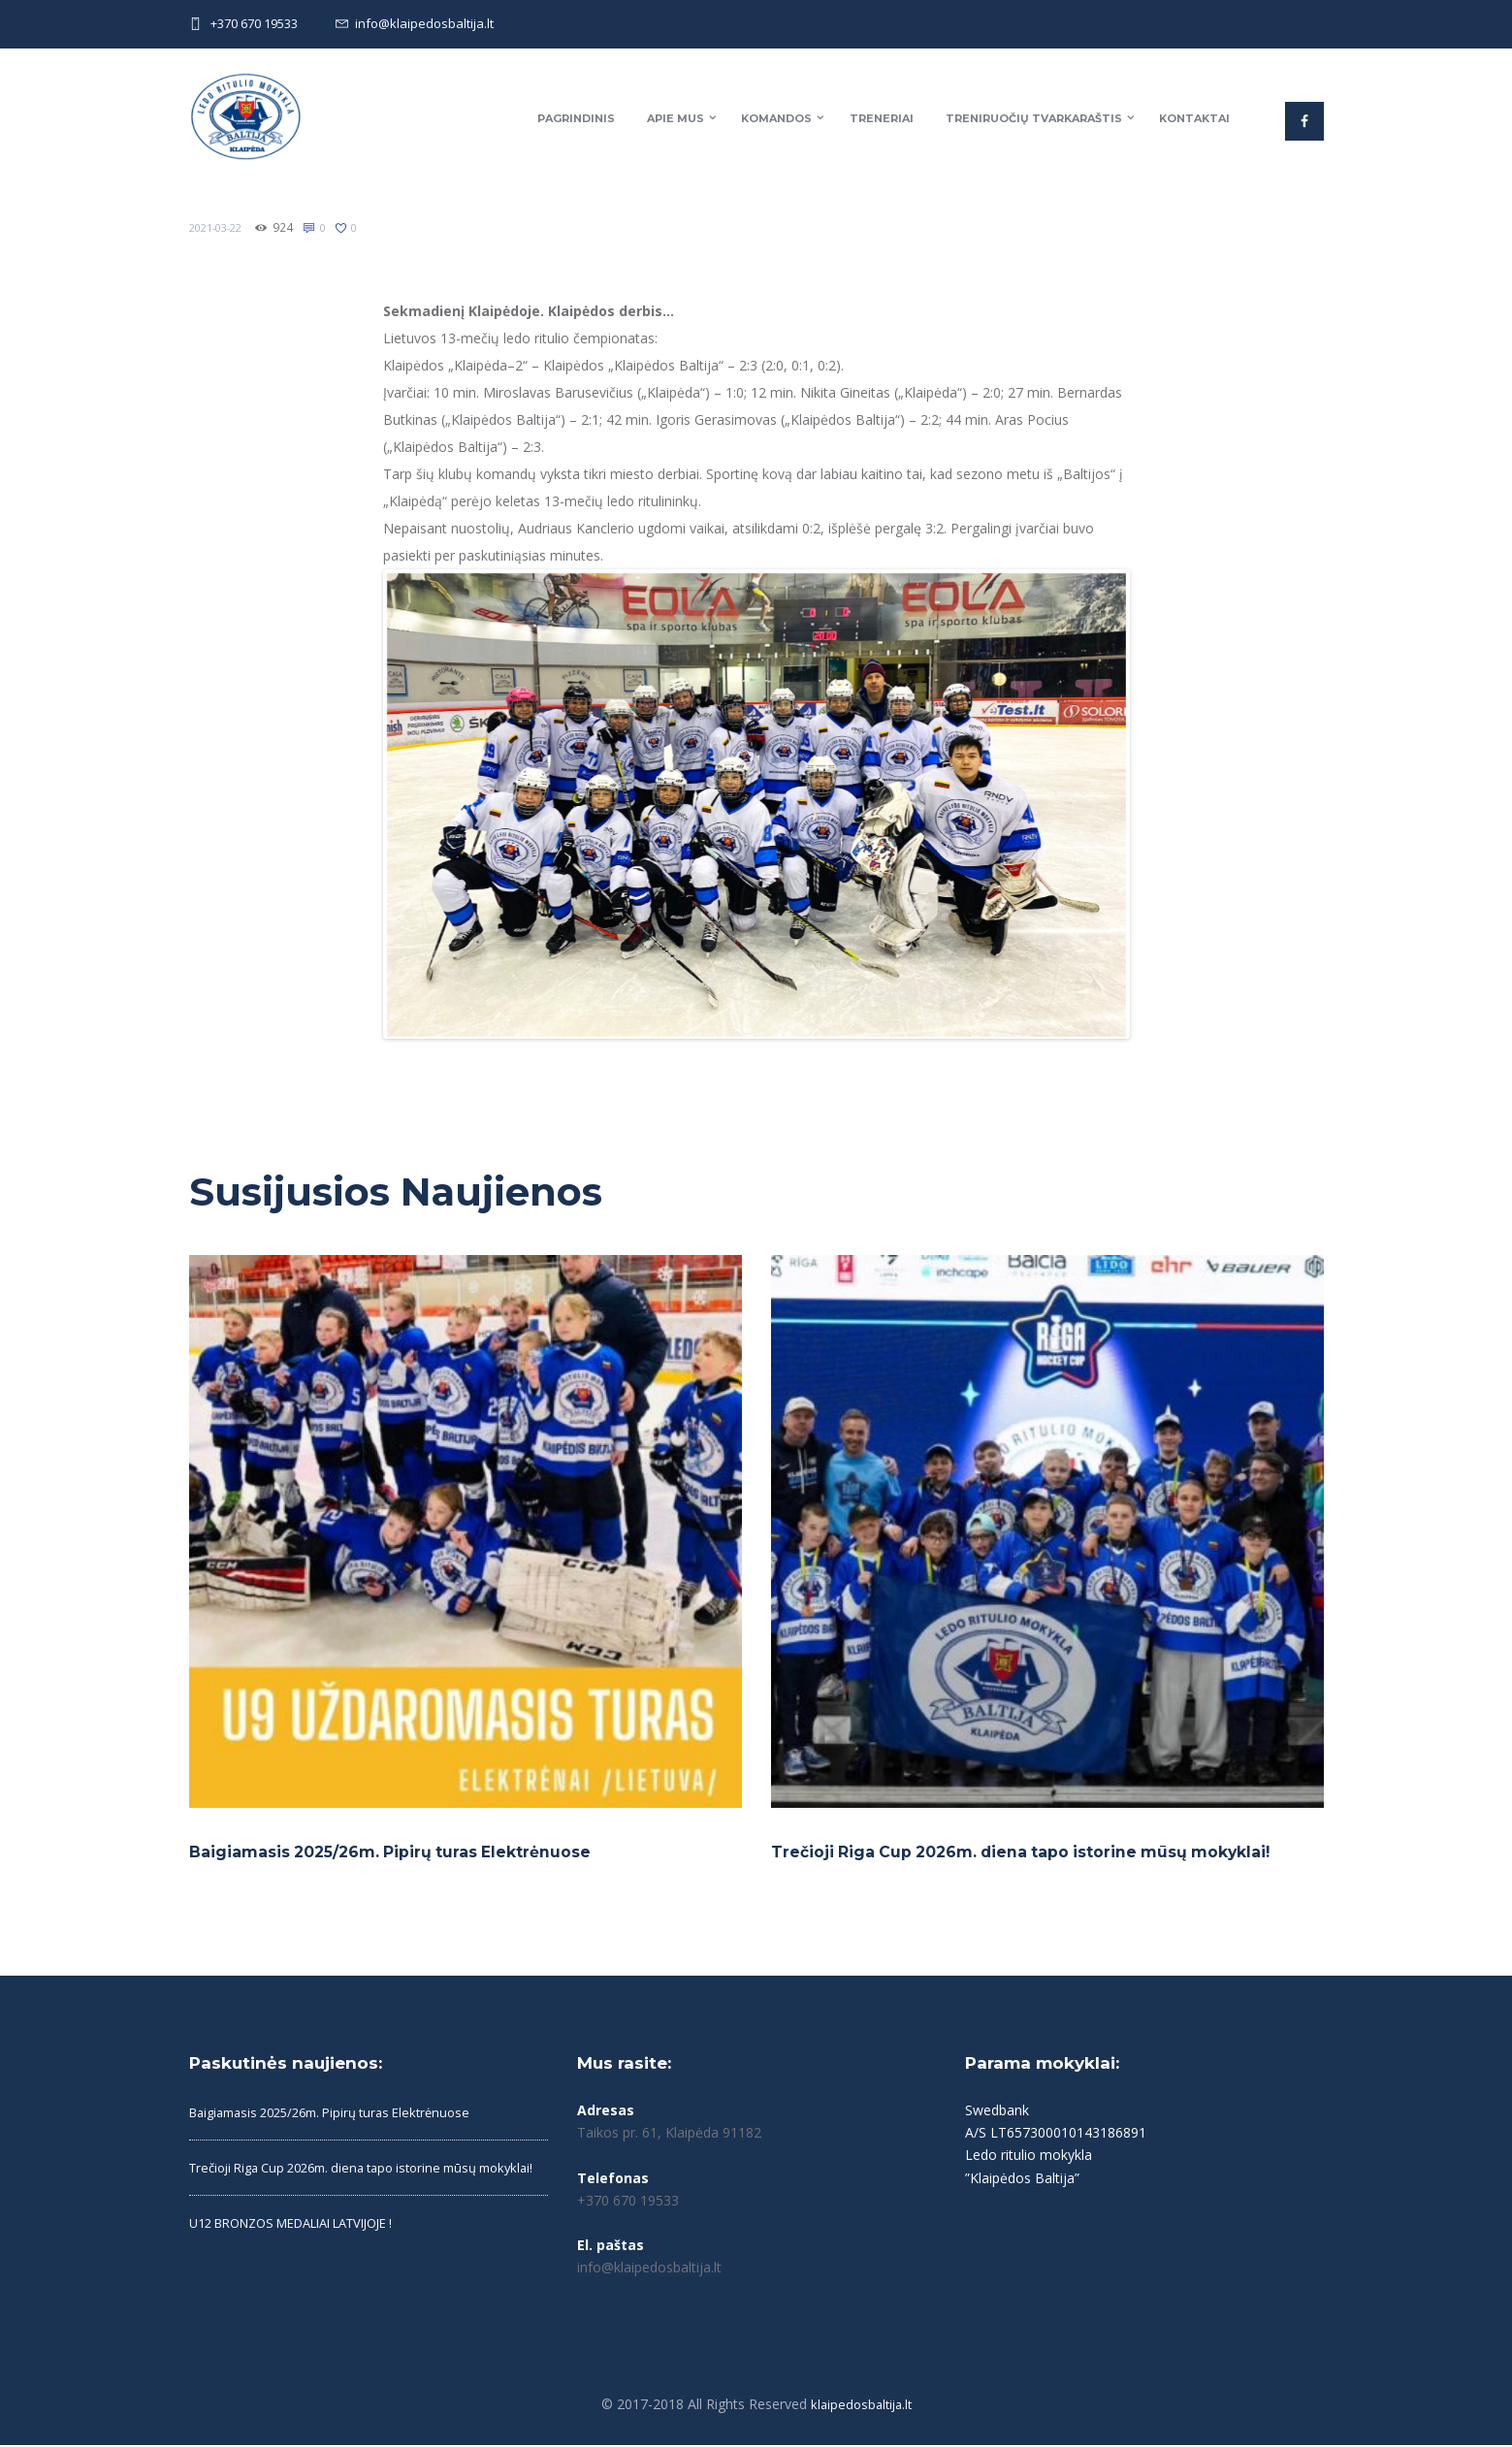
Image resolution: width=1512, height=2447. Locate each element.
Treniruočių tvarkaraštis (1034, 118)
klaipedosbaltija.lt (861, 2406)
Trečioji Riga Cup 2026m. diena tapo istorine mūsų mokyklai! (1037, 1853)
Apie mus (675, 118)
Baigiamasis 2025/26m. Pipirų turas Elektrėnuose (404, 1853)
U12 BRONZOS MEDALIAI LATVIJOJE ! (308, 2251)
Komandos (776, 118)
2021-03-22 (220, 227)
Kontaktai (1194, 118)
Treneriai (882, 118)
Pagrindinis (576, 118)
